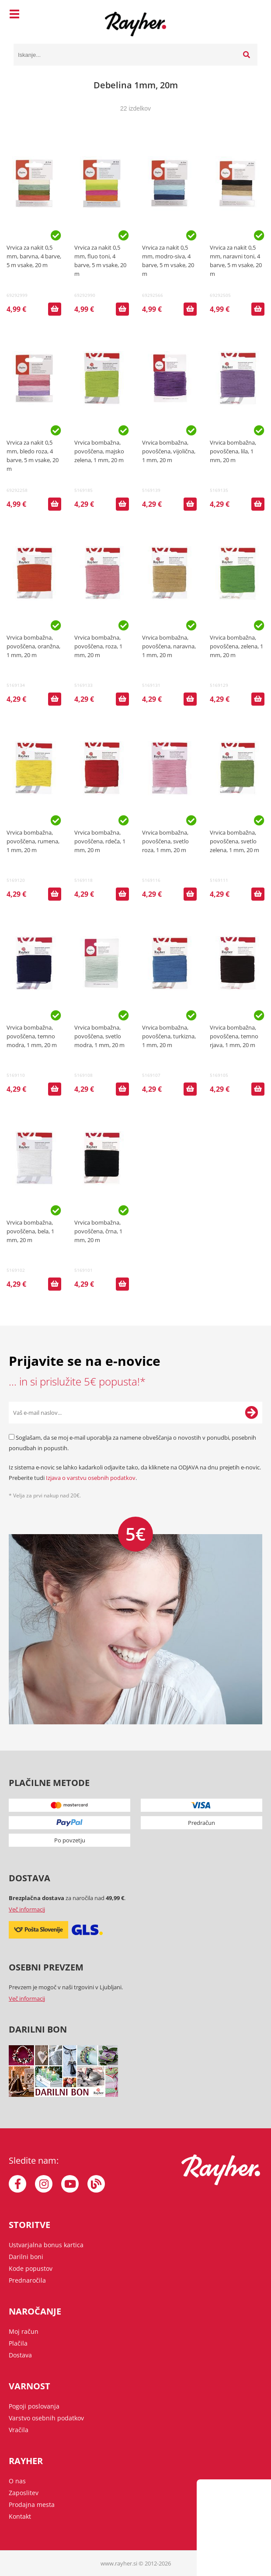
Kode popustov (30, 2268)
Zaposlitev (23, 2493)
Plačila (18, 2343)
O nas (17, 2481)
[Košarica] (248, 15)
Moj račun (23, 2331)
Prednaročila (27, 2280)
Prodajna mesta (32, 2504)
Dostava (20, 2355)
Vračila (18, 2430)
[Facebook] (17, 2184)
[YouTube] (70, 2184)
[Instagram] (43, 2184)
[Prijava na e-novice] (251, 1413)
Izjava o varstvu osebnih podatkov (91, 1478)
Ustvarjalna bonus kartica (46, 2245)
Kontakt (20, 2516)
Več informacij (27, 1909)
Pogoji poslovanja (34, 2406)
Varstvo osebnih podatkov (46, 2418)
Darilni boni (26, 2256)
